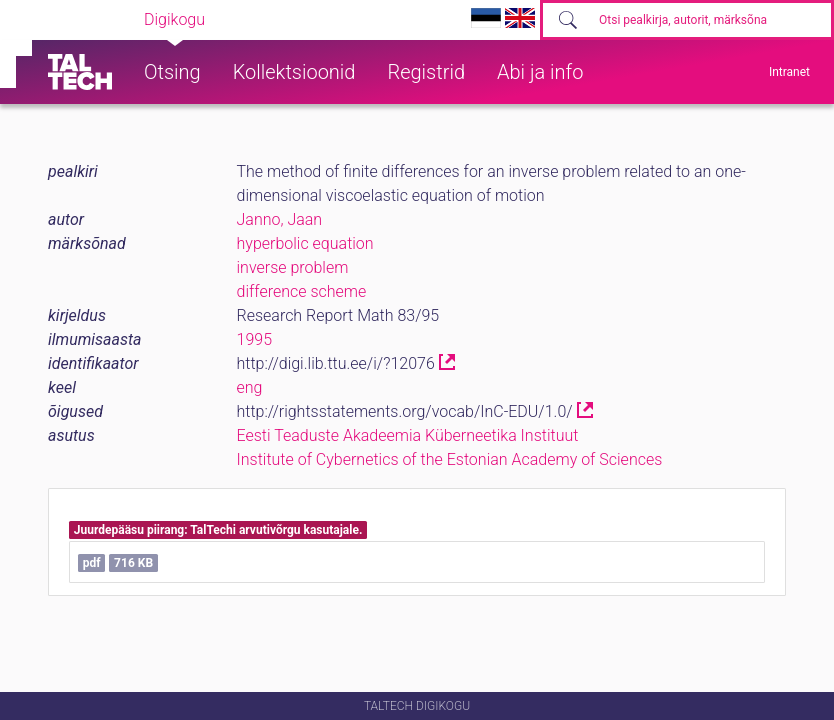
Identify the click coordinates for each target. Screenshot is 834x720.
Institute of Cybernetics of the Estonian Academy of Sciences (450, 459)
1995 (255, 339)
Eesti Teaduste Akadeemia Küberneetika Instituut (408, 435)
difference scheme (302, 291)
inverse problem (293, 267)
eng (250, 387)
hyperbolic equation (305, 243)
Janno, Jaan (280, 219)
